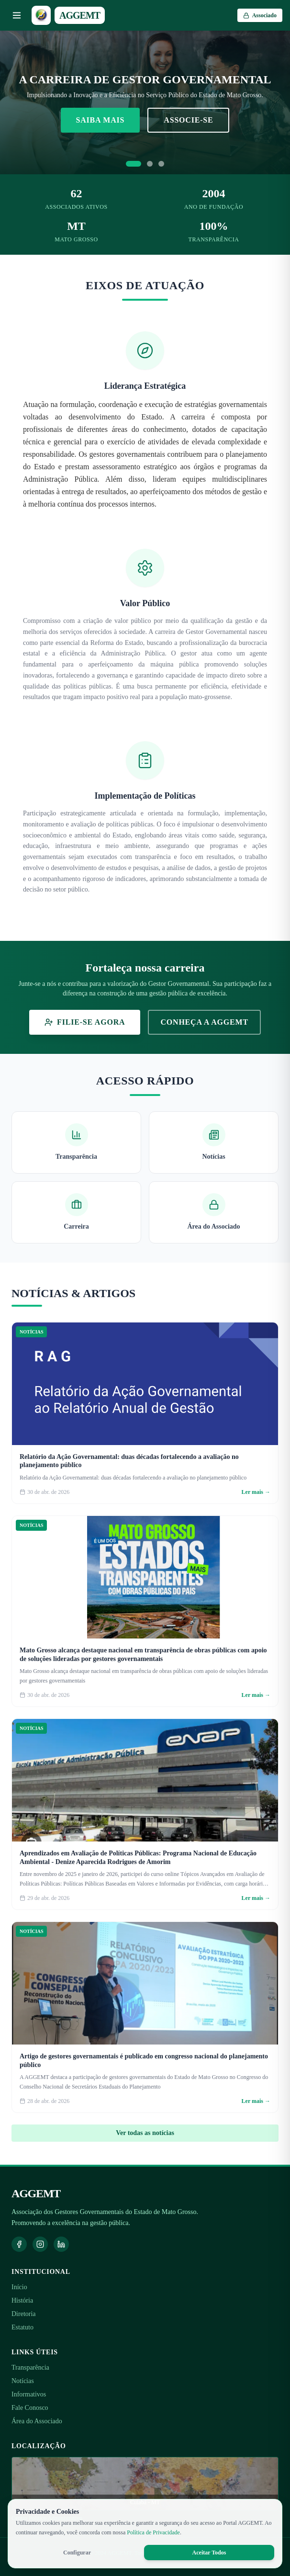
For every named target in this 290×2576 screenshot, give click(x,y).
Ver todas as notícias (145, 2132)
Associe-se (188, 120)
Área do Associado (36, 2421)
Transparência (30, 2367)
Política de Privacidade (153, 2532)
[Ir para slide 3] (161, 164)
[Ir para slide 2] (150, 164)
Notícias (22, 2380)
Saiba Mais (100, 120)
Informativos (28, 2394)
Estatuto (22, 2327)
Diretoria (23, 2313)
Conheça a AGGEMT (204, 1022)
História (22, 2300)
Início (19, 2287)
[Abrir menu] (17, 15)
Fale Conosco (29, 2407)
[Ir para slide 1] (133, 164)
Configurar (77, 2552)
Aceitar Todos (209, 2552)
